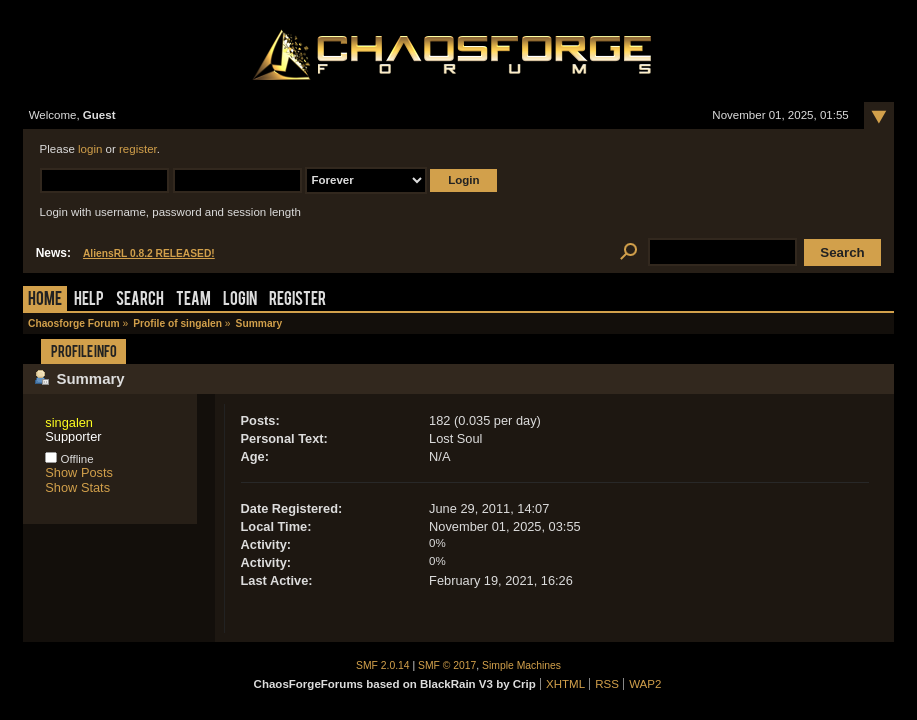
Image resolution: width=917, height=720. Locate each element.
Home (45, 300)
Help (89, 300)
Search (140, 300)
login (90, 149)
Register (297, 300)
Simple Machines (521, 665)
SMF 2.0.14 (383, 665)
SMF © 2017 (447, 665)
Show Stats (77, 487)
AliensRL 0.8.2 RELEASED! (149, 253)
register (138, 149)
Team (193, 300)
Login (240, 300)
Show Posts (79, 472)
